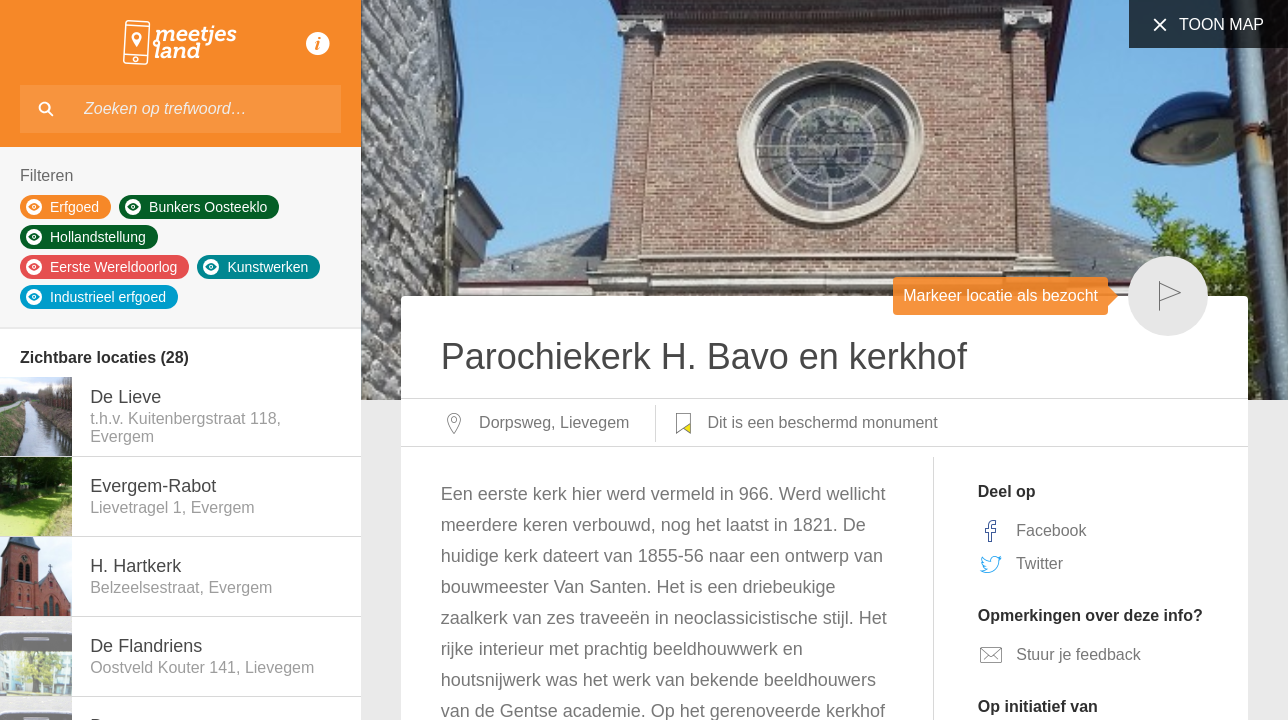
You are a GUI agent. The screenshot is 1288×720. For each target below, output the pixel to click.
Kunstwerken (255, 267)
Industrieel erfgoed (96, 297)
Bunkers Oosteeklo (196, 207)
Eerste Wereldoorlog (101, 267)
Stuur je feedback (1059, 655)
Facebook (1032, 531)
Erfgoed (62, 207)
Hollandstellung (86, 237)
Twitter (1020, 564)
